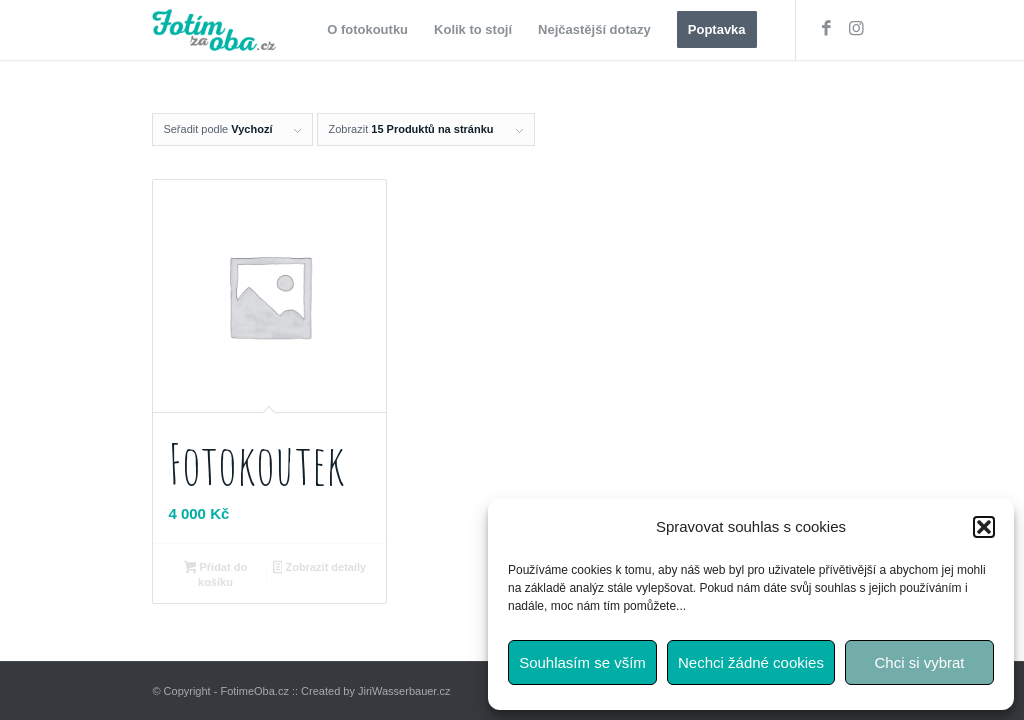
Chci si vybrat (919, 662)
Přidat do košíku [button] (215, 574)
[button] (984, 527)
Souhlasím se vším (582, 662)
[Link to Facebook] (827, 29)
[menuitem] (367, 30)
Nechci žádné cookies (751, 662)
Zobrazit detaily (319, 569)
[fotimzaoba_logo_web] (217, 30)
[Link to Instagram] (857, 29)
